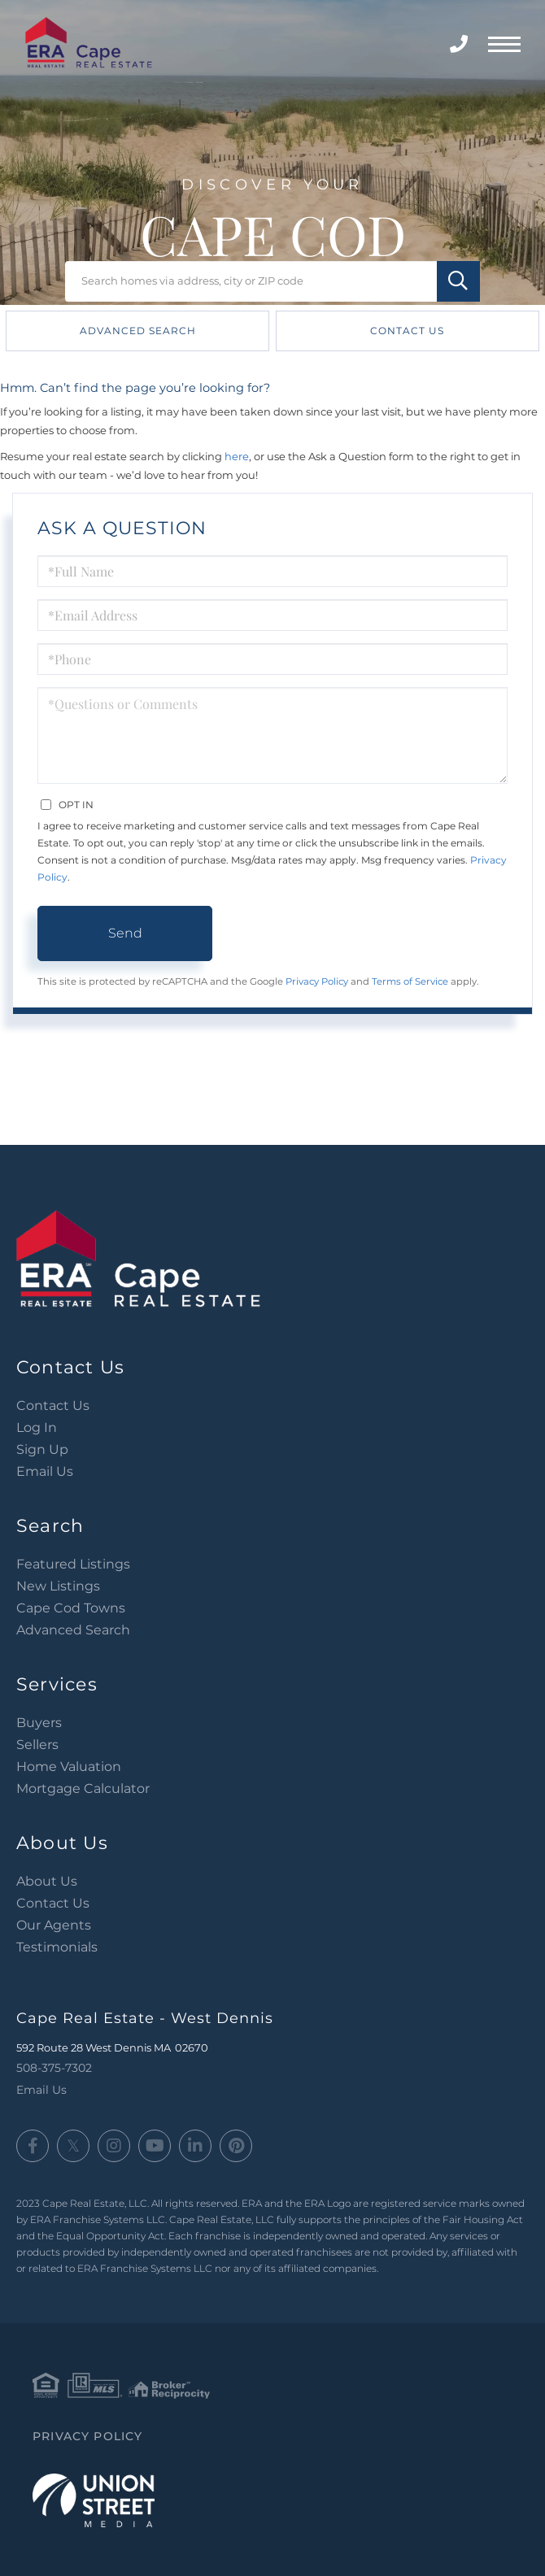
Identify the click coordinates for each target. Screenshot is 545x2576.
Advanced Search (138, 330)
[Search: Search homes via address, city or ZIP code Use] (272, 281)
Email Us (44, 1471)
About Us (46, 1881)
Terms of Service (410, 981)
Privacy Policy (317, 981)
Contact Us (407, 330)
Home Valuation (68, 1766)
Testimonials (57, 1947)
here (237, 456)
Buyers (39, 1722)
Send (125, 933)
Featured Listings (73, 1564)
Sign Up (42, 1449)
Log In (36, 1427)
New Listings (58, 1586)
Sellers (37, 1744)
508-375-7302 (461, 44)
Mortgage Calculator (83, 1788)
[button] (458, 281)
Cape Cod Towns (70, 1608)
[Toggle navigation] (504, 42)
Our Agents (53, 1925)
